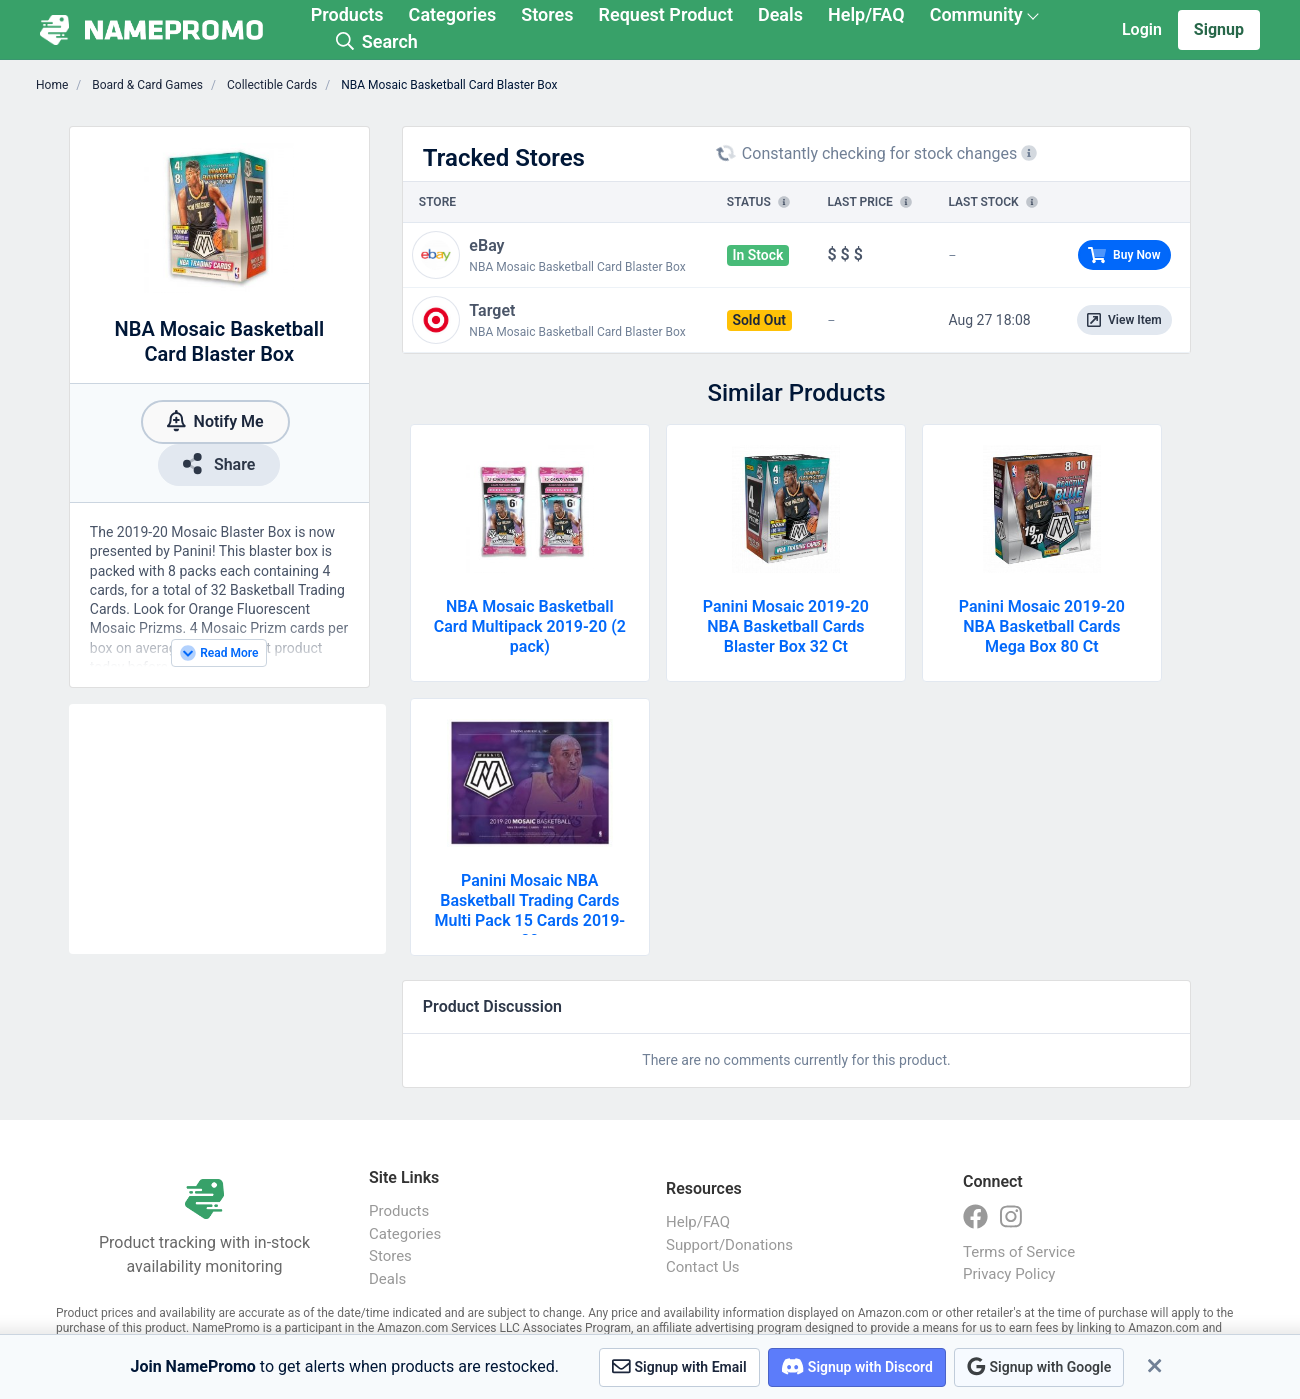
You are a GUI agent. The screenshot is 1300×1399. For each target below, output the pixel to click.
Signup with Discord (857, 1366)
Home (52, 85)
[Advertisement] (227, 829)
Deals (780, 14)
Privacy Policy (1009, 1274)
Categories (453, 14)
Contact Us (703, 1267)
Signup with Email (679, 1366)
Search (377, 41)
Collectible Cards (270, 85)
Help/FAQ (866, 14)
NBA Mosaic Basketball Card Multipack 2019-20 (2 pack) (530, 626)
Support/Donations (729, 1245)
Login (1142, 29)
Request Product (666, 14)
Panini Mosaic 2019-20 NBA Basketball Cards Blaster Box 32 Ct (786, 626)
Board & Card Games (146, 85)
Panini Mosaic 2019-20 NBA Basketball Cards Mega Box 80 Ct (1042, 626)
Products (347, 14)
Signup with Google (1039, 1366)
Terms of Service (1019, 1252)
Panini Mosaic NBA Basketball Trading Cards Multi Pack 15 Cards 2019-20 (529, 910)
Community (976, 14)
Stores (547, 14)
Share (219, 463)
